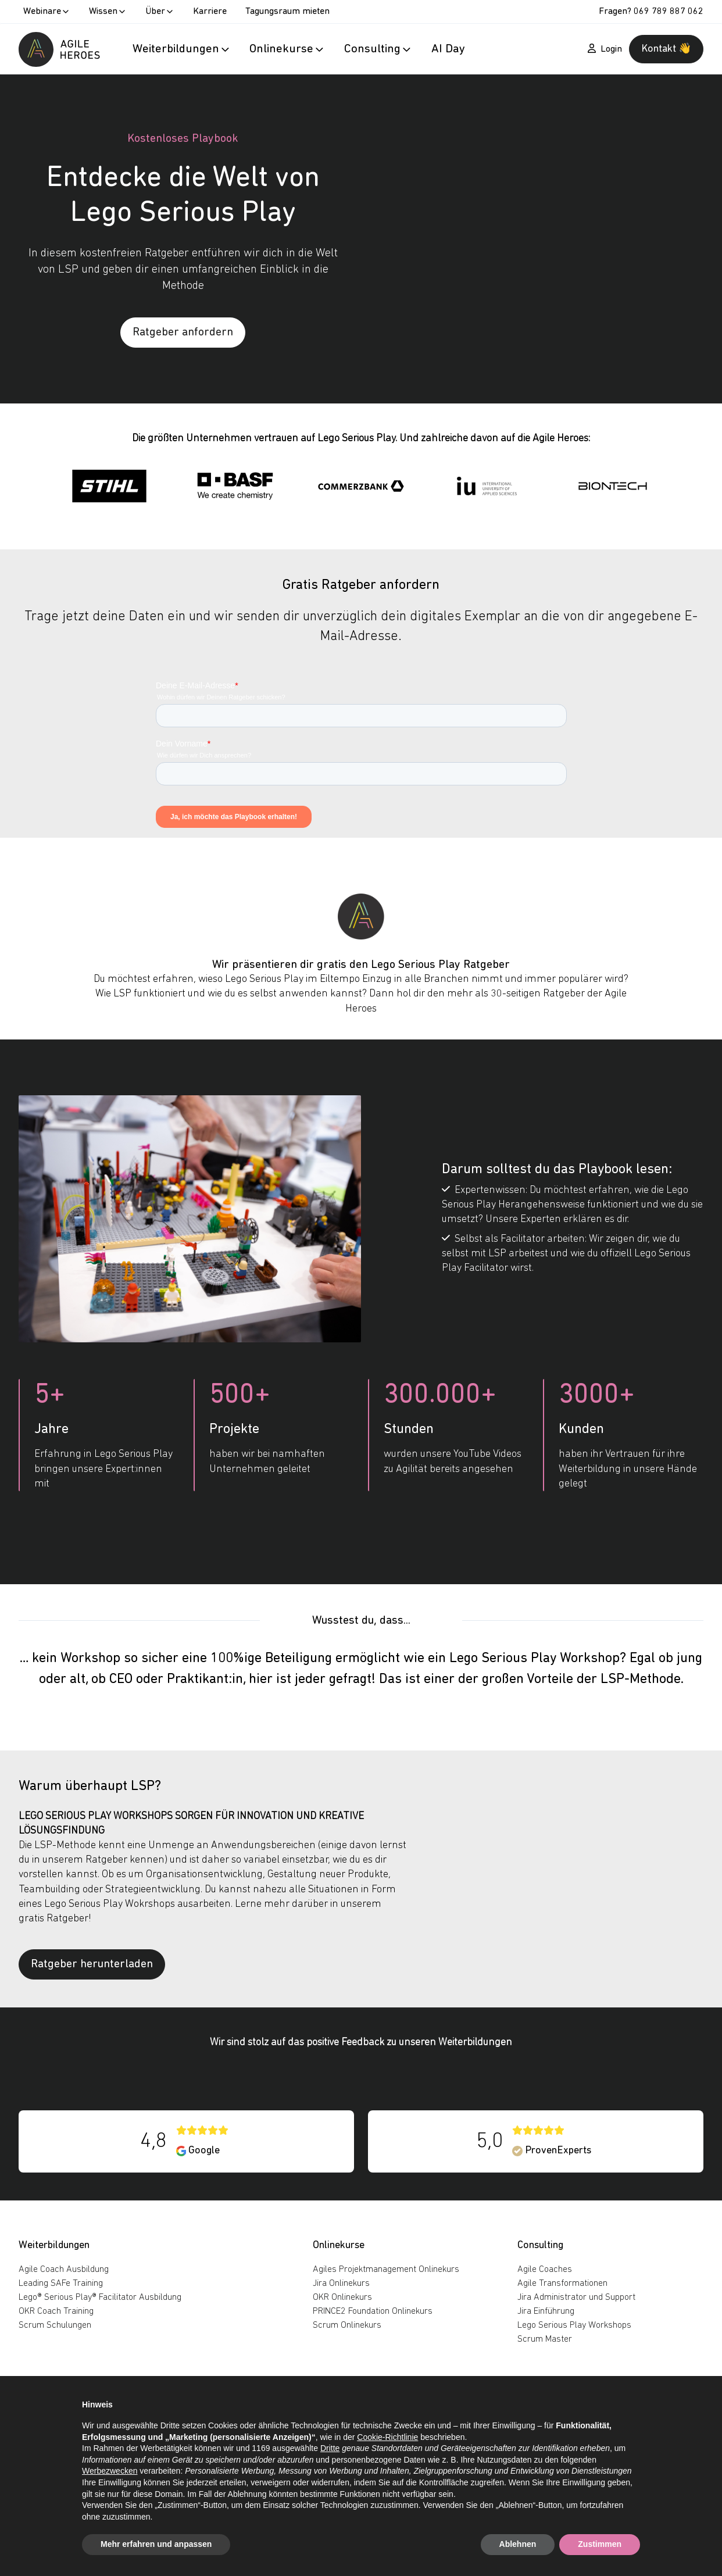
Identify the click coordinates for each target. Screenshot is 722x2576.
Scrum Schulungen (55, 2325)
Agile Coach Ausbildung (64, 2269)
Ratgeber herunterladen (92, 1964)
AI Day (448, 49)
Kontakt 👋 (666, 49)
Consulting (540, 2245)
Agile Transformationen (562, 2283)
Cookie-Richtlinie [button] (387, 2437)
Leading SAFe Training (61, 2283)
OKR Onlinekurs (342, 2297)
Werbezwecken (109, 2470)
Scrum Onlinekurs (347, 2325)
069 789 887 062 (668, 11)
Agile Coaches (544, 2269)
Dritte (329, 2448)
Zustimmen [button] (599, 2544)
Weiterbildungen (54, 2245)
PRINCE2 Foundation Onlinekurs (373, 2311)
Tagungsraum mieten (287, 11)
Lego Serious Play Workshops (574, 2325)
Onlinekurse (338, 2245)
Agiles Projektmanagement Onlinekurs (386, 2269)
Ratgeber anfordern (183, 332)
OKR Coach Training (56, 2311)
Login (605, 49)
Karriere (210, 11)
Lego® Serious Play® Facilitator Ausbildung (100, 2297)
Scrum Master (544, 2339)
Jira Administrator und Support (576, 2297)
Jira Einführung (545, 2311)
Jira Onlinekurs (341, 2283)
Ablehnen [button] (518, 2544)
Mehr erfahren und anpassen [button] (156, 2544)
